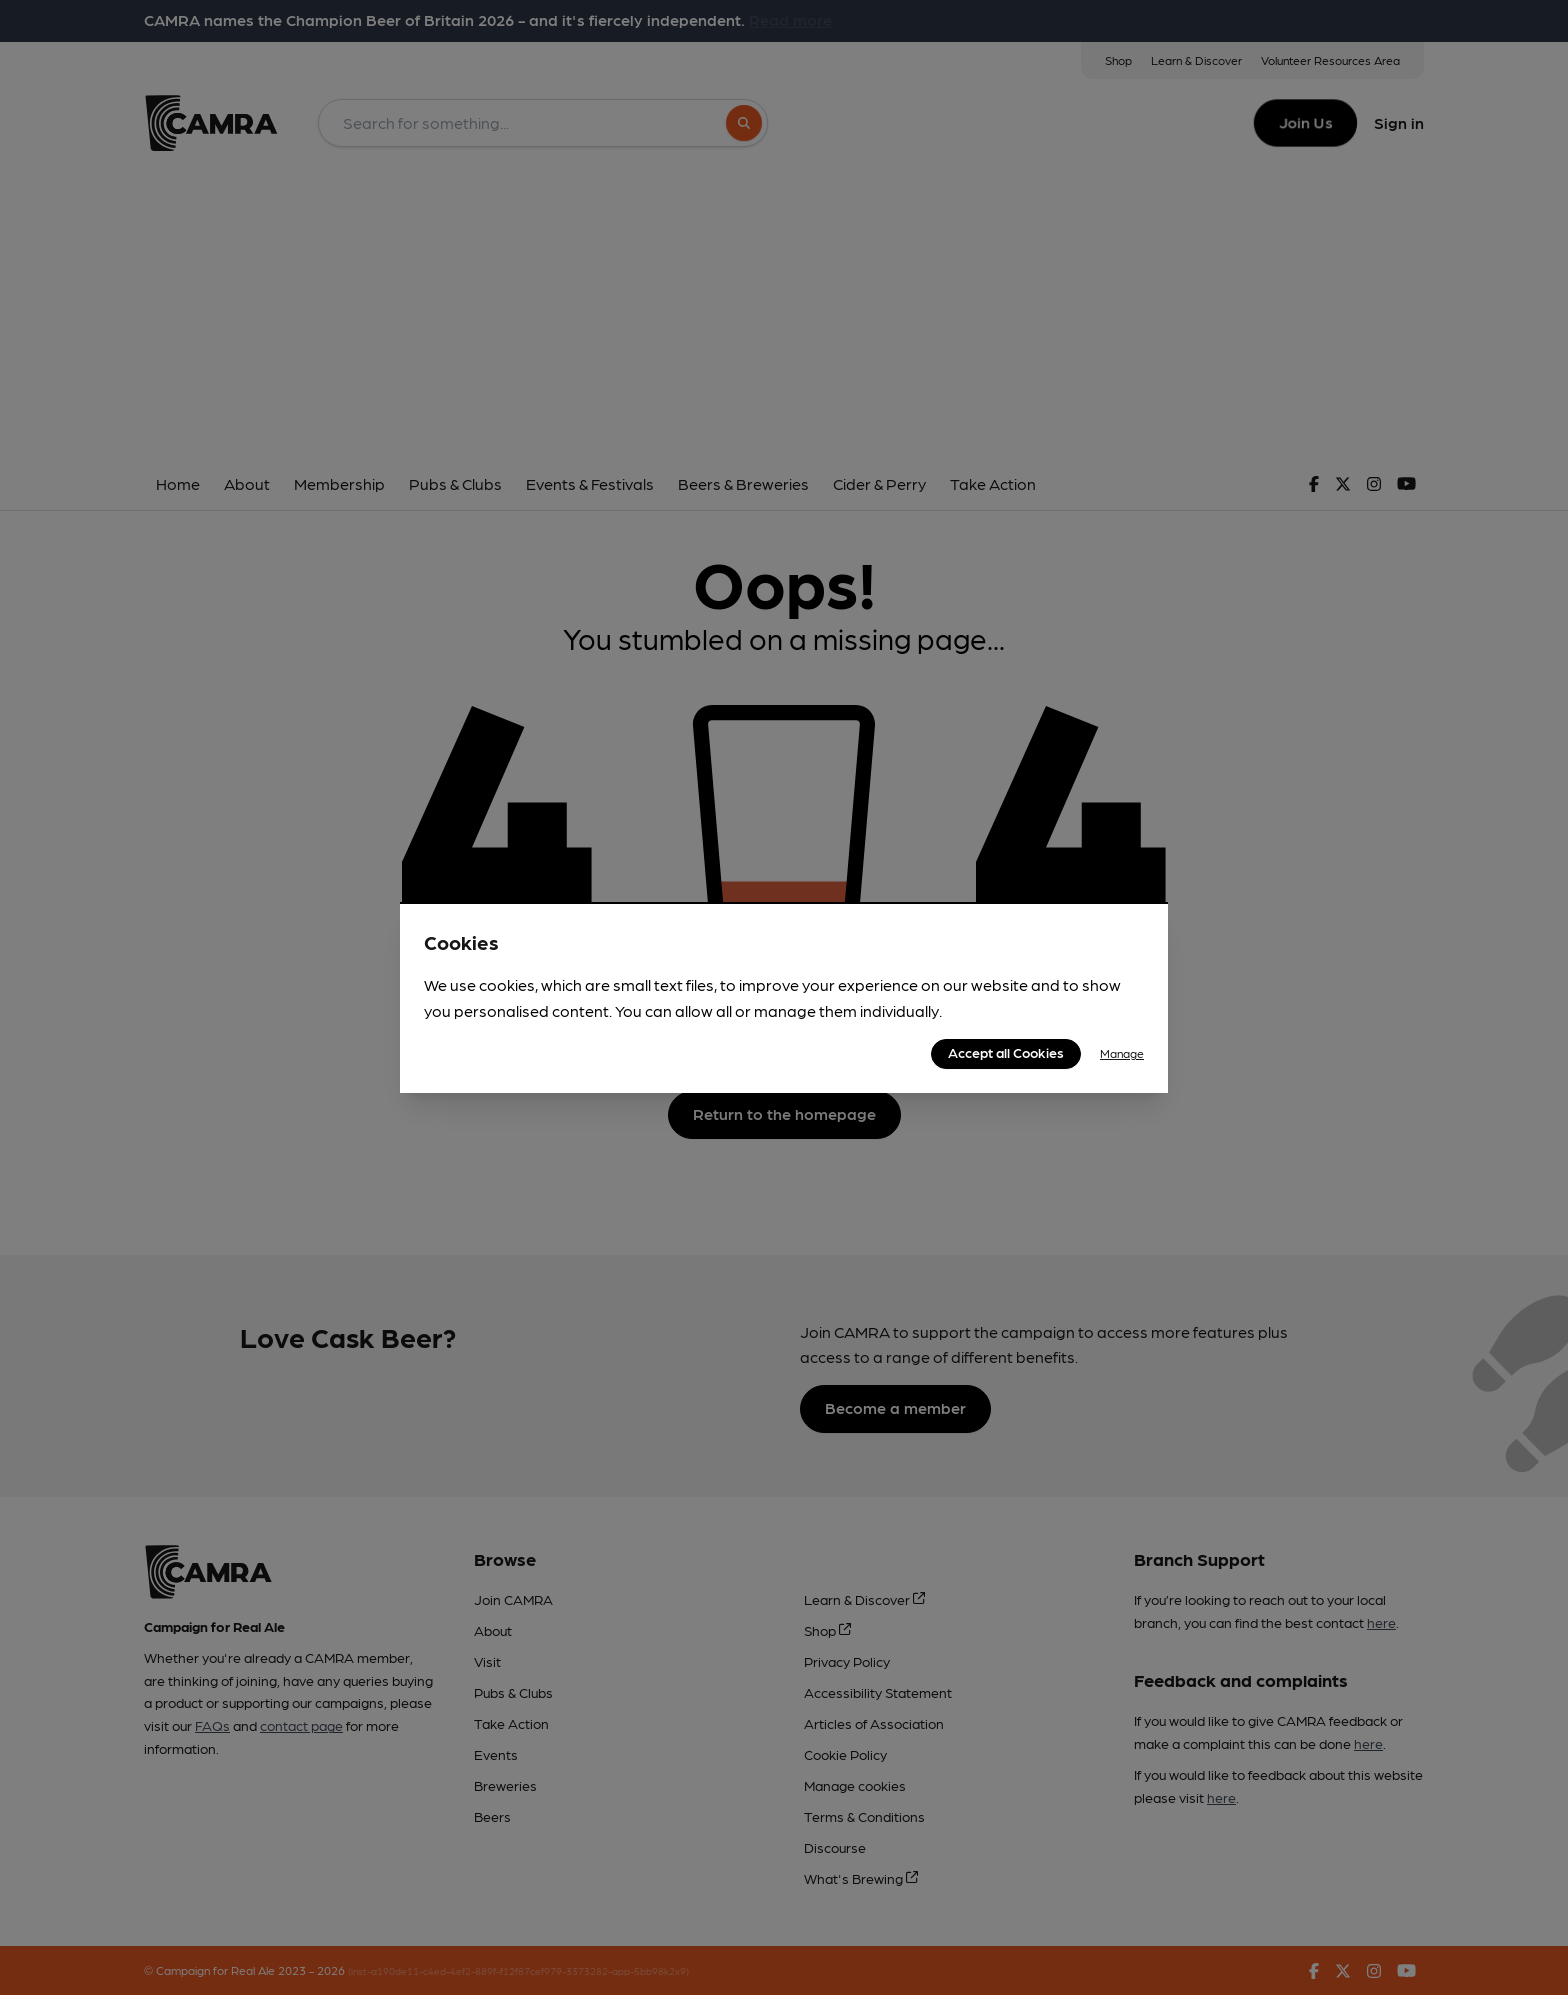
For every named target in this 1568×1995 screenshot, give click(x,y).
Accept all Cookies (1006, 1052)
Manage (1122, 1053)
